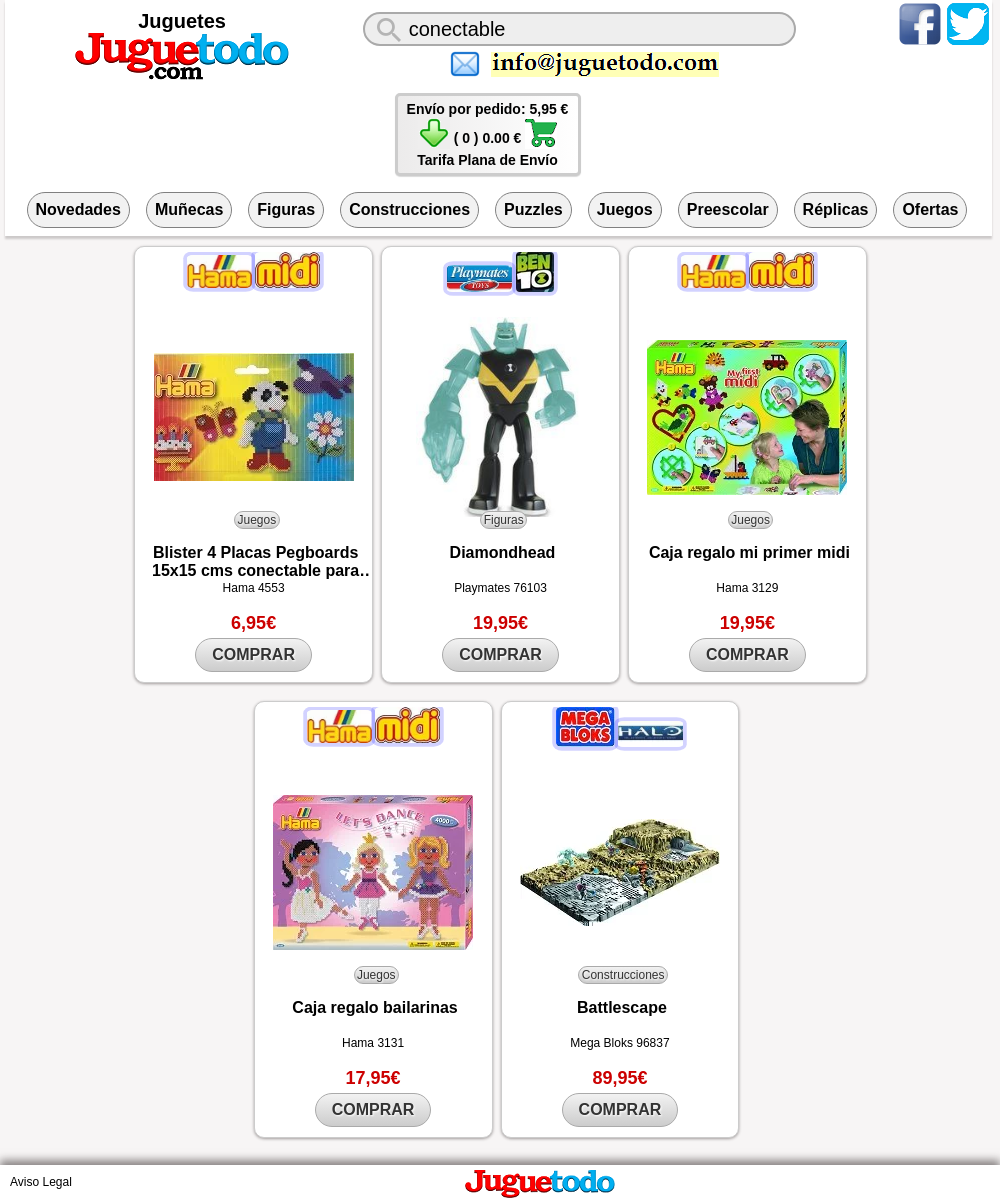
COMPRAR (253, 654)
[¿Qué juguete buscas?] (579, 29)
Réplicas (836, 209)
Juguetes (182, 21)
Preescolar (728, 209)
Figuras (286, 209)
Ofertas (930, 209)
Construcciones (409, 209)
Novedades (78, 209)
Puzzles (533, 209)
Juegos (625, 209)
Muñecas (189, 209)
